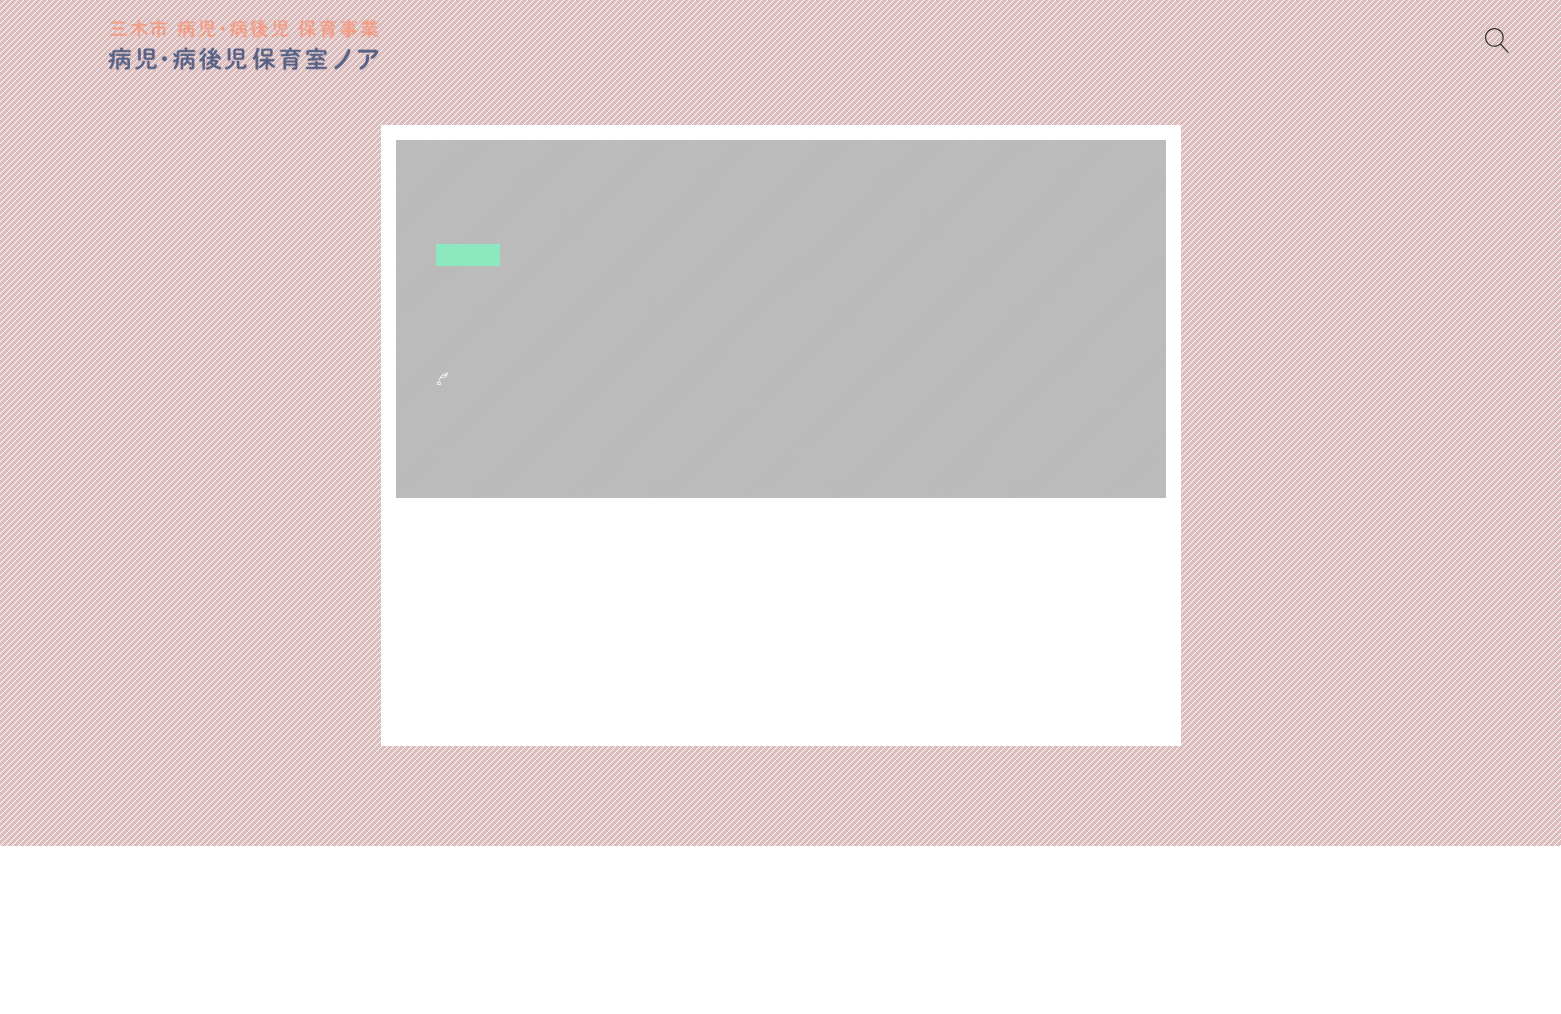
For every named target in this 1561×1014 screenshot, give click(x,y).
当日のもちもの (940, 911)
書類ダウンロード (629, 911)
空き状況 (469, 254)
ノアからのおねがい (788, 911)
